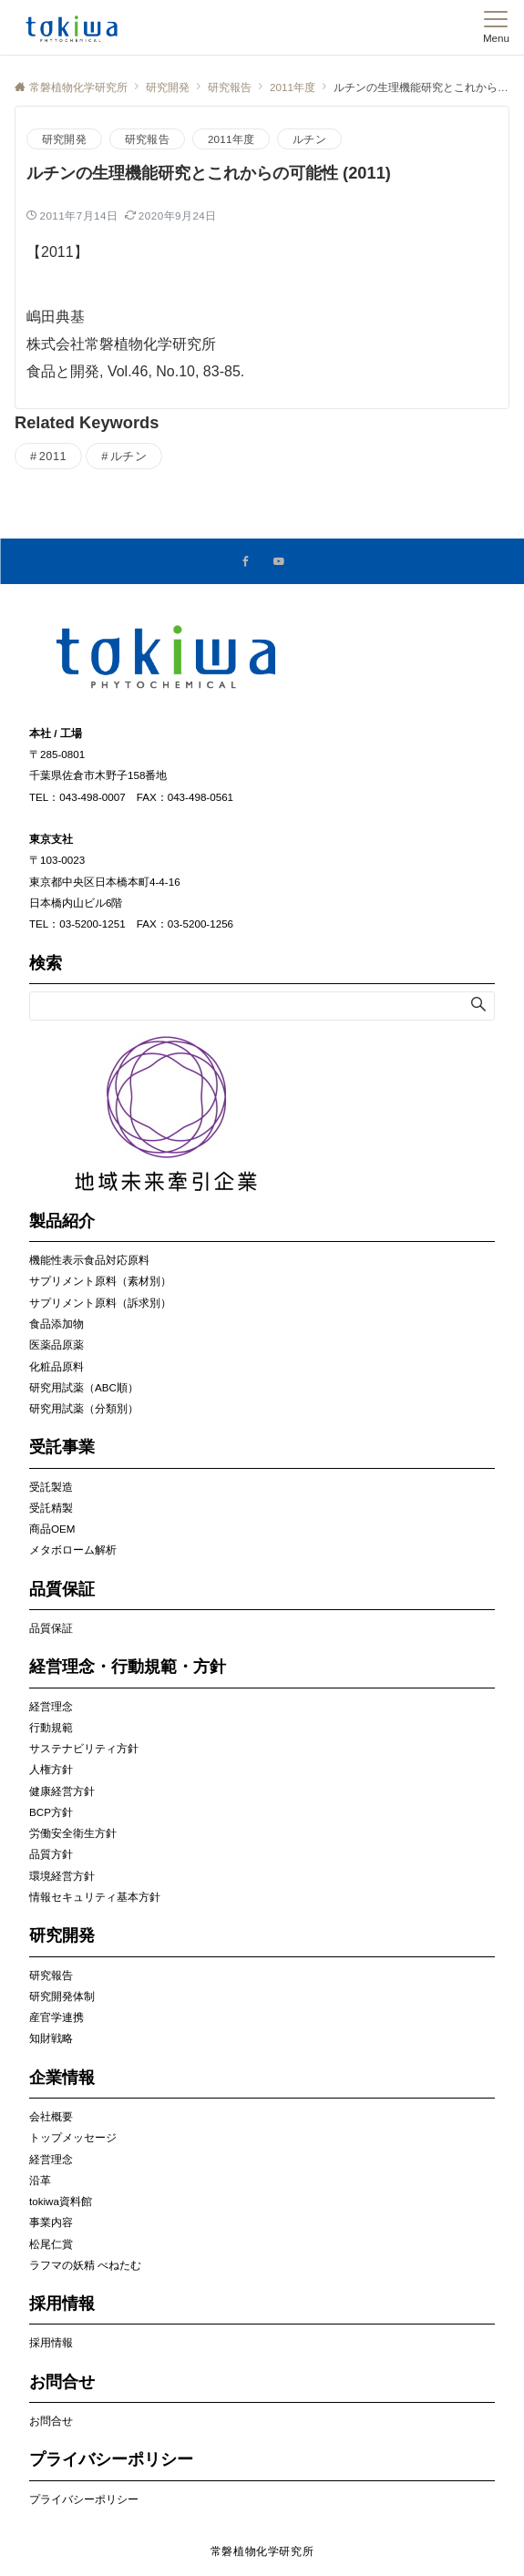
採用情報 (51, 2342)
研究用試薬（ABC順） (84, 1387)
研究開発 (64, 139)
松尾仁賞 (51, 2244)
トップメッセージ (73, 2137)
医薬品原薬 (56, 1344)
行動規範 (51, 1727)
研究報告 (147, 139)
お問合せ (51, 2421)
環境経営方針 (62, 1876)
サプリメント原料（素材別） (100, 1281)
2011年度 (231, 139)
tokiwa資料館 (60, 2201)
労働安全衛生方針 (73, 1833)
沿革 (40, 2180)
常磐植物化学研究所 (262, 2551)
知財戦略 (51, 2038)
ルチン (309, 139)
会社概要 (51, 2116)
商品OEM (52, 1528)
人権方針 (51, 1769)
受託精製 (51, 1508)
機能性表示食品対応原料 (89, 1260)
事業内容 (51, 2222)
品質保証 (51, 1628)
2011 (53, 456)
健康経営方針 (62, 1791)
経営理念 (51, 1706)
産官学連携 (56, 2017)
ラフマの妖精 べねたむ (85, 2265)
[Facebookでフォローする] (246, 562)
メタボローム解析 (73, 1549)
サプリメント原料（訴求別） (100, 1303)
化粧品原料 (56, 1366)
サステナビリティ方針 (84, 1748)
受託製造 (51, 1487)
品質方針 (51, 1854)
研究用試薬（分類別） (84, 1408)
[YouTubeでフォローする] (278, 562)
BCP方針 (51, 1812)
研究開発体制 (62, 1996)
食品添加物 (56, 1323)
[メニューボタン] (496, 27)
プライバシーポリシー (84, 2499)
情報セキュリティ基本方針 (94, 1897)
